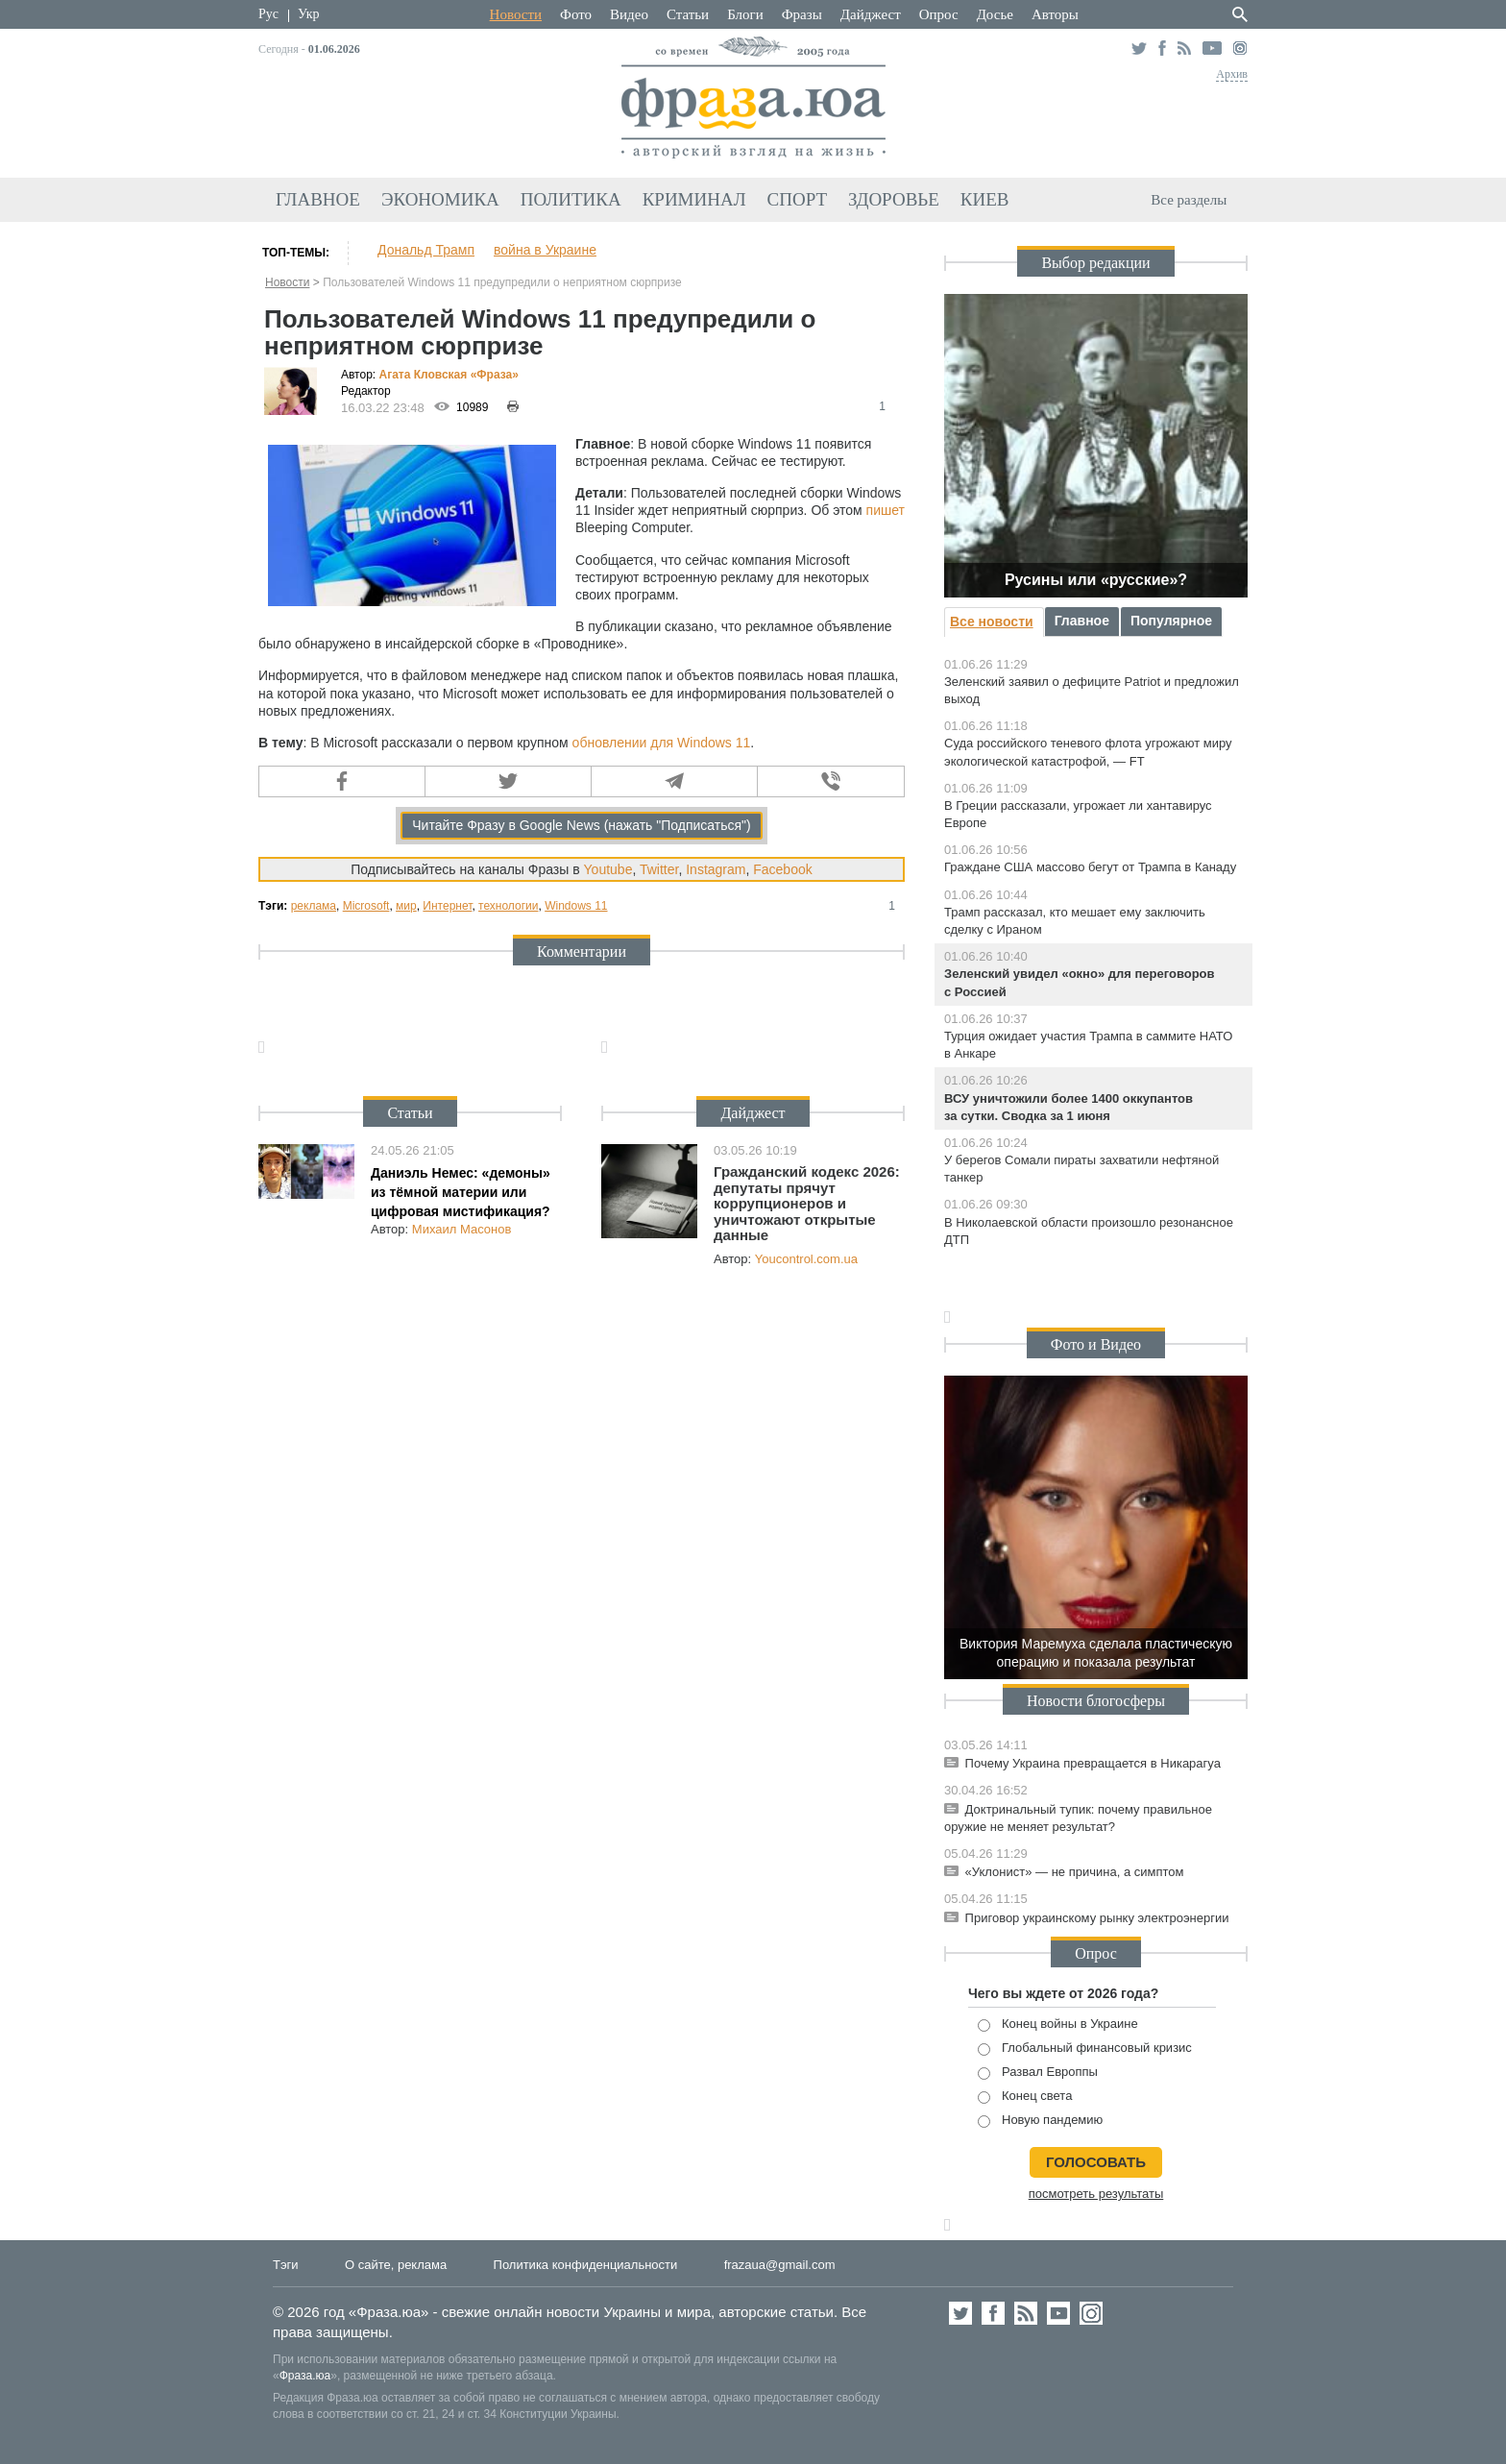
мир (406, 906)
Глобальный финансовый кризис (1085, 2048)
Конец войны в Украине (1058, 2024)
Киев (984, 199)
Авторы (1055, 14)
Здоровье (893, 199)
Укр (308, 14)
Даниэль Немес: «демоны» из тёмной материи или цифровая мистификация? (460, 1191)
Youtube (608, 869)
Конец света (1025, 2096)
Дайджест (870, 14)
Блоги (745, 14)
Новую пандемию (1040, 2120)
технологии (508, 906)
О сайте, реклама (396, 2264)
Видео (629, 14)
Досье (995, 14)
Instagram (715, 869)
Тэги (286, 2264)
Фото (576, 14)
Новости (516, 14)
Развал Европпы (1038, 2072)
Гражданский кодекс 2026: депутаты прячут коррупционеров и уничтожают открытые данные (807, 1203)
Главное (318, 199)
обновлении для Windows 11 (661, 742)
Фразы (802, 14)
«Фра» (495, 374)
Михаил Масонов (462, 1229)
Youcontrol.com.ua (806, 1259)
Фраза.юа (305, 2375)
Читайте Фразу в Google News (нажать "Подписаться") (581, 825)
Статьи (688, 14)
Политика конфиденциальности (586, 2264)
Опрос (939, 14)
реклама (313, 906)
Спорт (797, 199)
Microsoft (366, 906)
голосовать (1096, 2162)
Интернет (447, 906)
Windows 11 (576, 906)
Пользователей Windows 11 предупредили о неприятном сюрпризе (502, 282)
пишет (885, 510)
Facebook (782, 869)
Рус (268, 14)
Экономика (440, 199)
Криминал (694, 199)
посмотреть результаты (1096, 2193)
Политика (571, 199)
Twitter (659, 869)
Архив (1232, 74)
